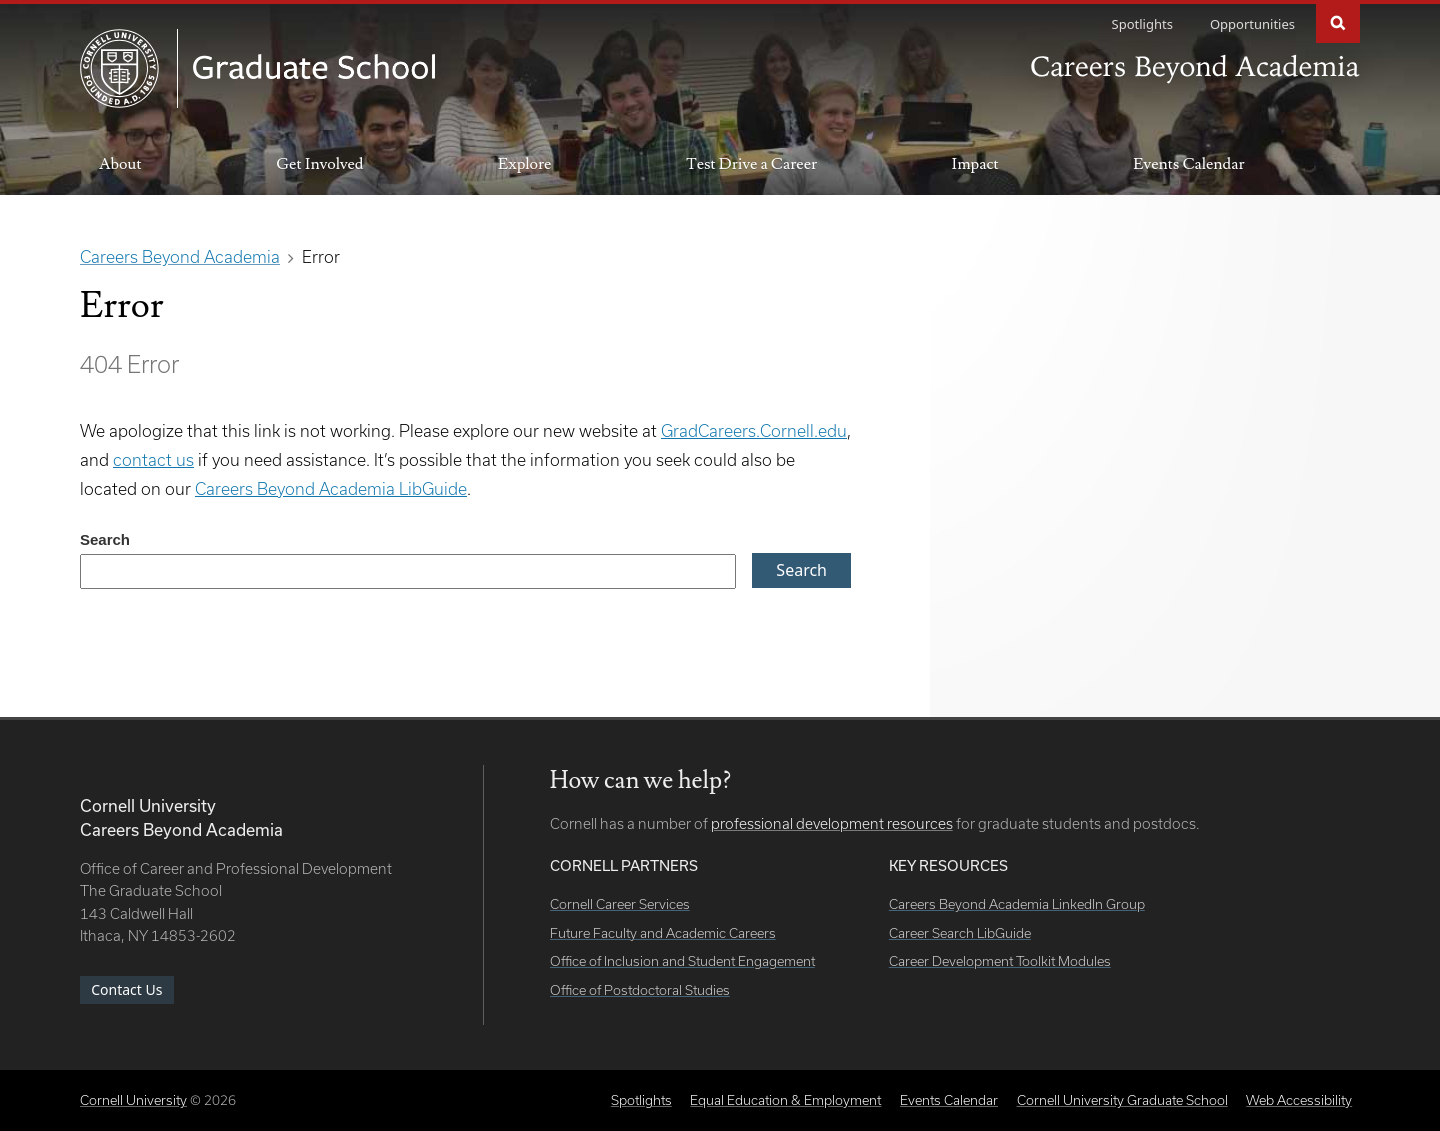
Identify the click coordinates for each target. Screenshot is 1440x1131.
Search (1338, 21)
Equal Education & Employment (785, 1100)
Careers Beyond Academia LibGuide (331, 488)
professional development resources (832, 823)
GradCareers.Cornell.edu (754, 430)
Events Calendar (1188, 164)
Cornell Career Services (620, 904)
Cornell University (133, 1100)
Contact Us (126, 989)
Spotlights (1142, 24)
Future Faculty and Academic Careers (663, 933)
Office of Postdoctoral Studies (640, 990)
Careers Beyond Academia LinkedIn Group (1017, 904)
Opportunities (1252, 24)
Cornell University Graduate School (1122, 1100)
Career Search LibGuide (960, 933)
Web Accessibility (1299, 1100)
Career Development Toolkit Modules (1000, 961)
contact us (153, 459)
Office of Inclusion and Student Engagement (682, 961)
